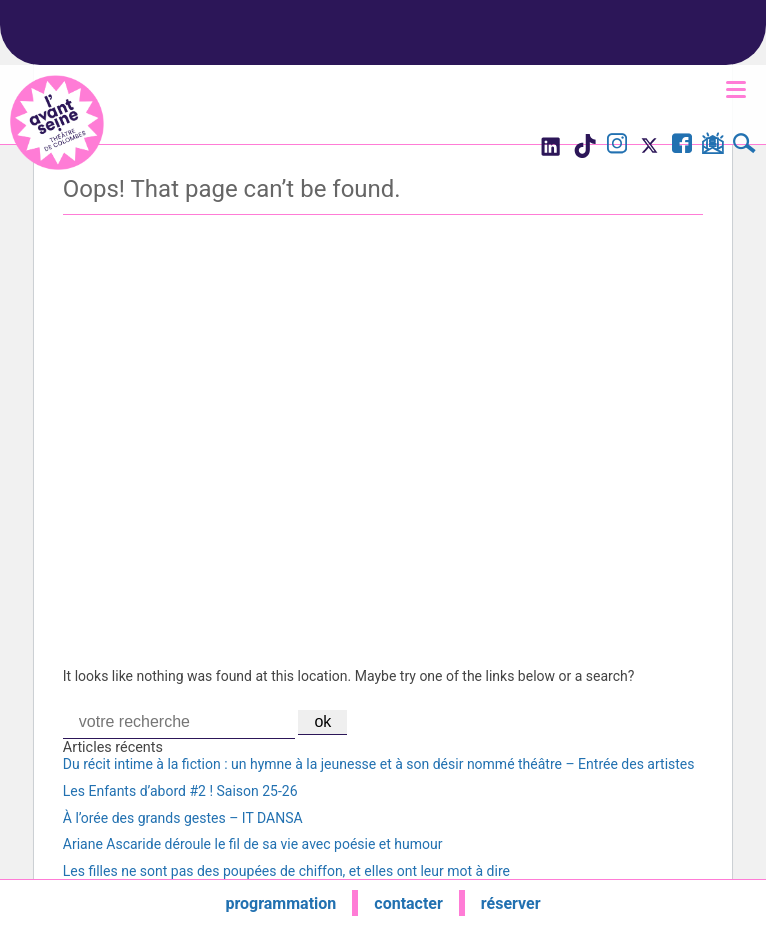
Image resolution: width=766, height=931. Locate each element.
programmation (280, 903)
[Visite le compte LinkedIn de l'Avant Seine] (549, 152)
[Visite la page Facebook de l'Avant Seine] (682, 146)
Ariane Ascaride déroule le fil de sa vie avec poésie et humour (253, 844)
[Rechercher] (744, 146)
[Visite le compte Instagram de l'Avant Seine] (617, 146)
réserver (511, 903)
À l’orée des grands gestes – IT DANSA (183, 818)
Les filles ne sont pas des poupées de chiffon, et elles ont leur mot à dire (286, 871)
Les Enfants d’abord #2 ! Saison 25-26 (180, 791)
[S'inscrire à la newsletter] (712, 147)
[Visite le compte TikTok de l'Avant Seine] (584, 152)
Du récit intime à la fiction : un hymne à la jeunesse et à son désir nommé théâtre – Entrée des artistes (379, 764)
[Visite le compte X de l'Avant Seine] (649, 152)
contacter (408, 903)
